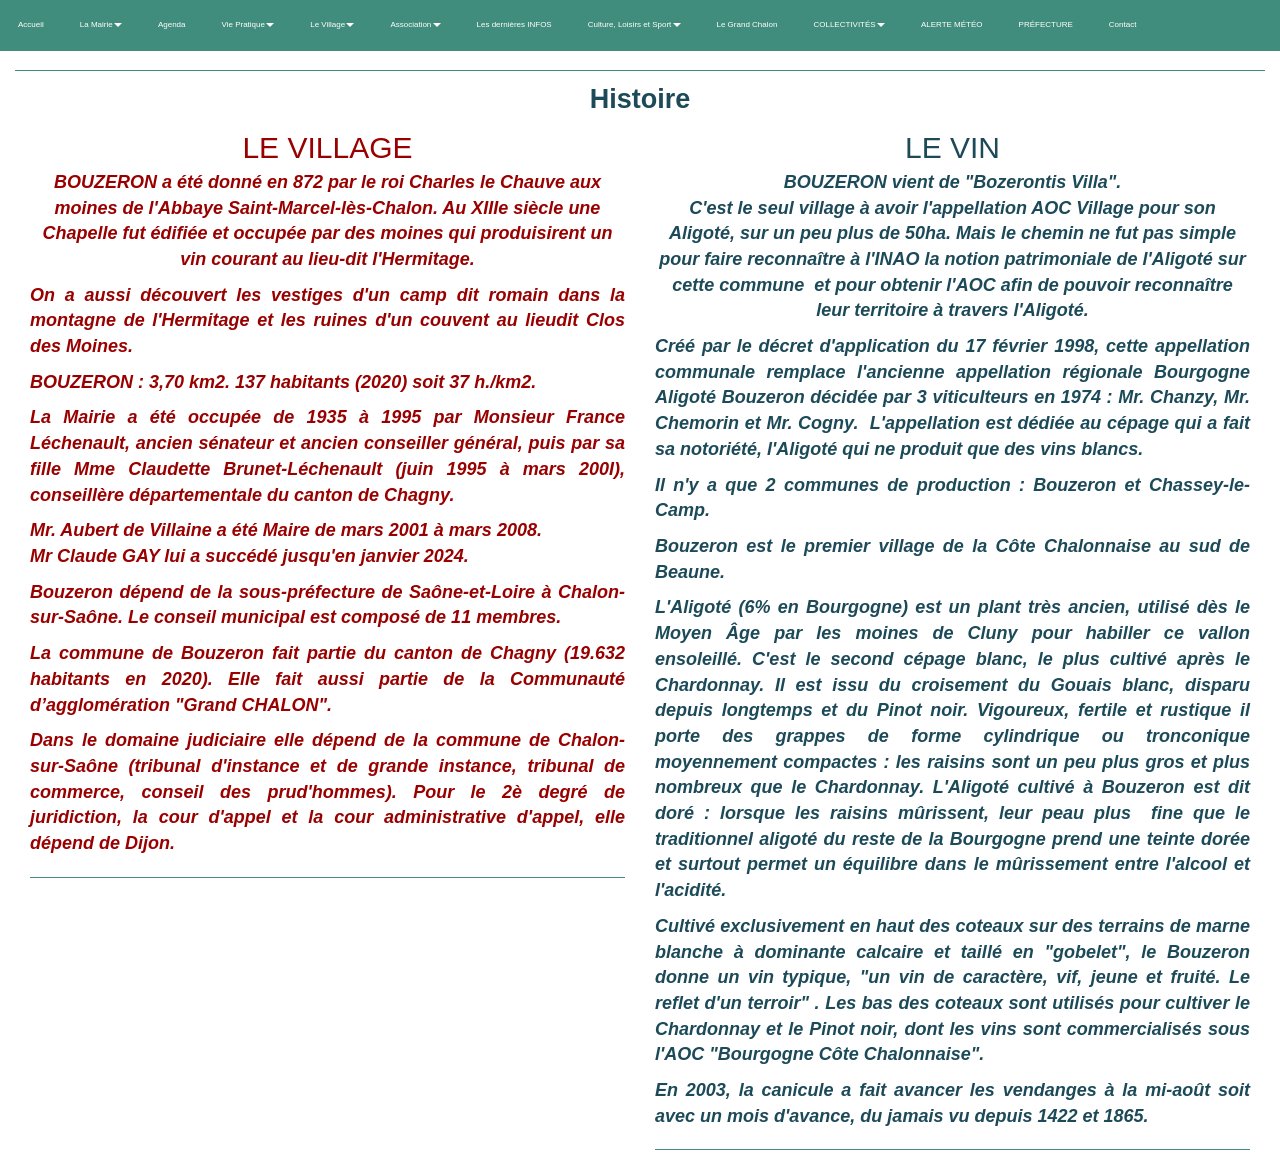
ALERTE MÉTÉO (952, 24)
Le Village (332, 25)
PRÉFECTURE (1046, 24)
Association (415, 25)
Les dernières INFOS (514, 24)
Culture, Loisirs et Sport (634, 25)
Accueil (31, 24)
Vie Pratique (248, 25)
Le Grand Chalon (747, 24)
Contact (1123, 24)
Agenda (172, 24)
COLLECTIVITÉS (848, 25)
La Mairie (101, 25)
